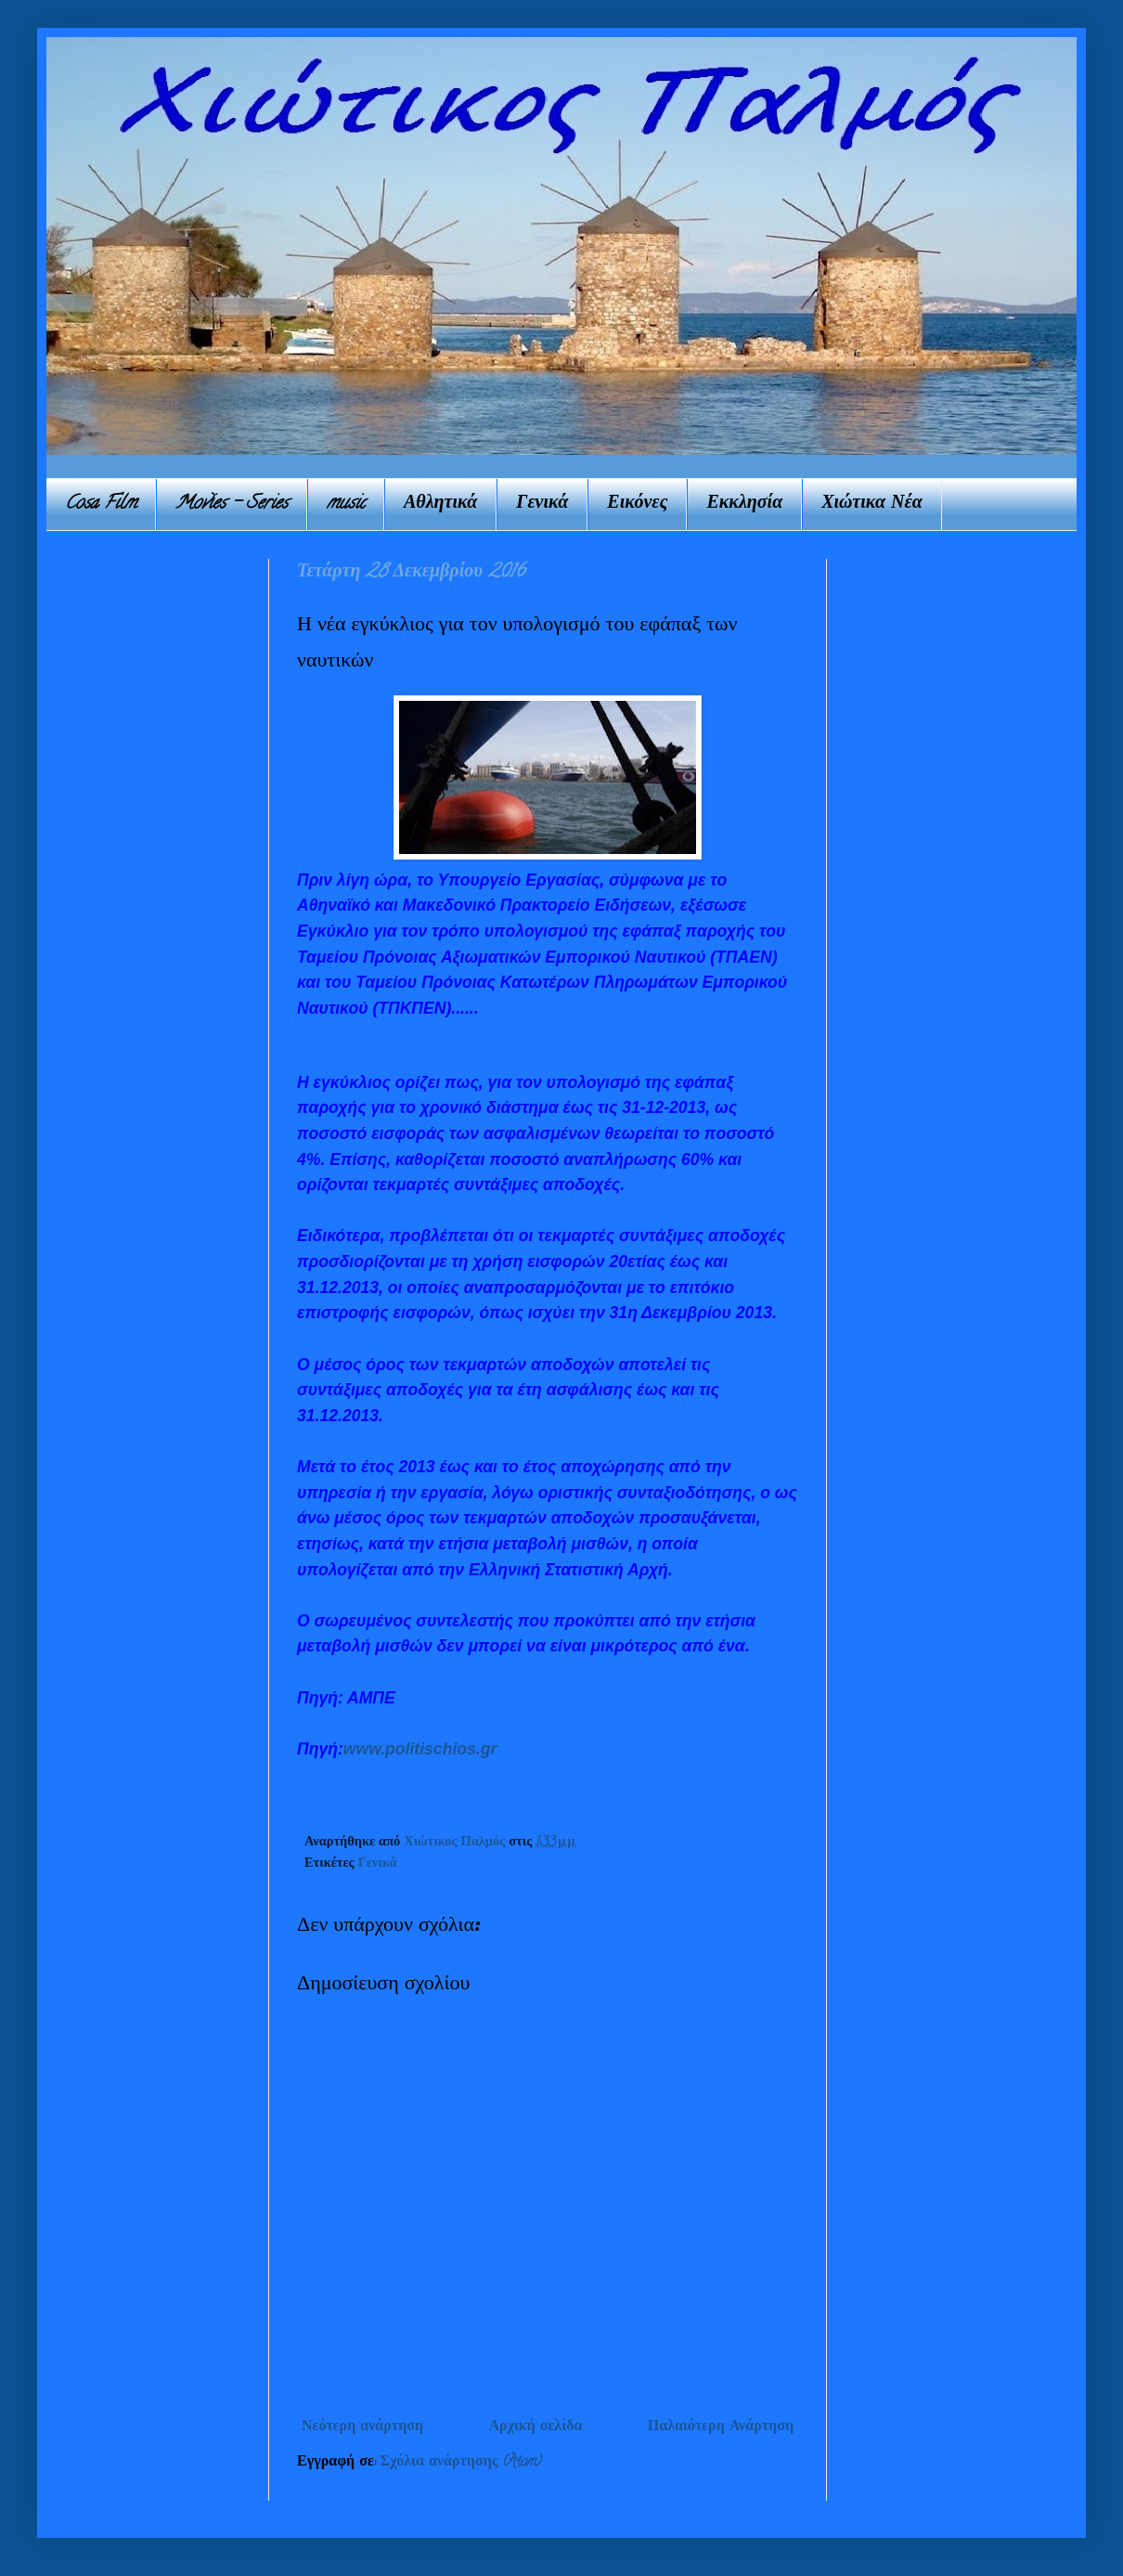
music (346, 504)
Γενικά (542, 504)
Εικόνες (637, 504)
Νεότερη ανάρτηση (362, 2427)
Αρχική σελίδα (535, 2427)
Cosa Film (100, 504)
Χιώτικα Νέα (872, 504)
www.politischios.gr (420, 1749)
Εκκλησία (744, 504)
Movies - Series (231, 504)
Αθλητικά (440, 504)
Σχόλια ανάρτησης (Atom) (462, 2463)
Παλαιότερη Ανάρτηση (721, 2427)
